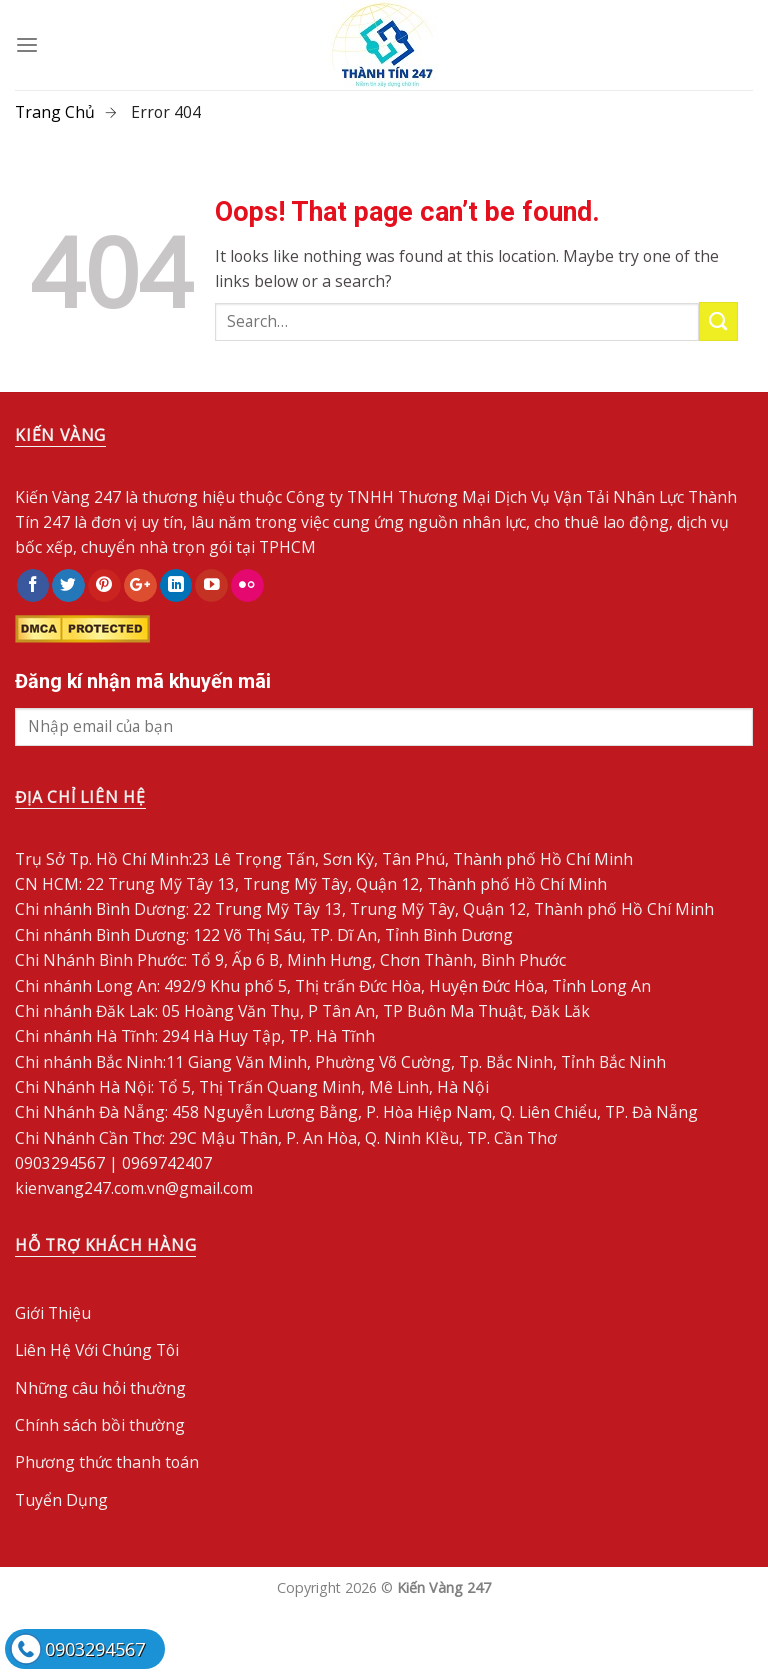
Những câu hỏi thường (100, 1388)
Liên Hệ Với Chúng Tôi (97, 1350)
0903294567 (95, 1649)
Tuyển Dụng (61, 1500)
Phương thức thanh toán (107, 1462)
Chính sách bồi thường (100, 1425)
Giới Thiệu (53, 1313)
